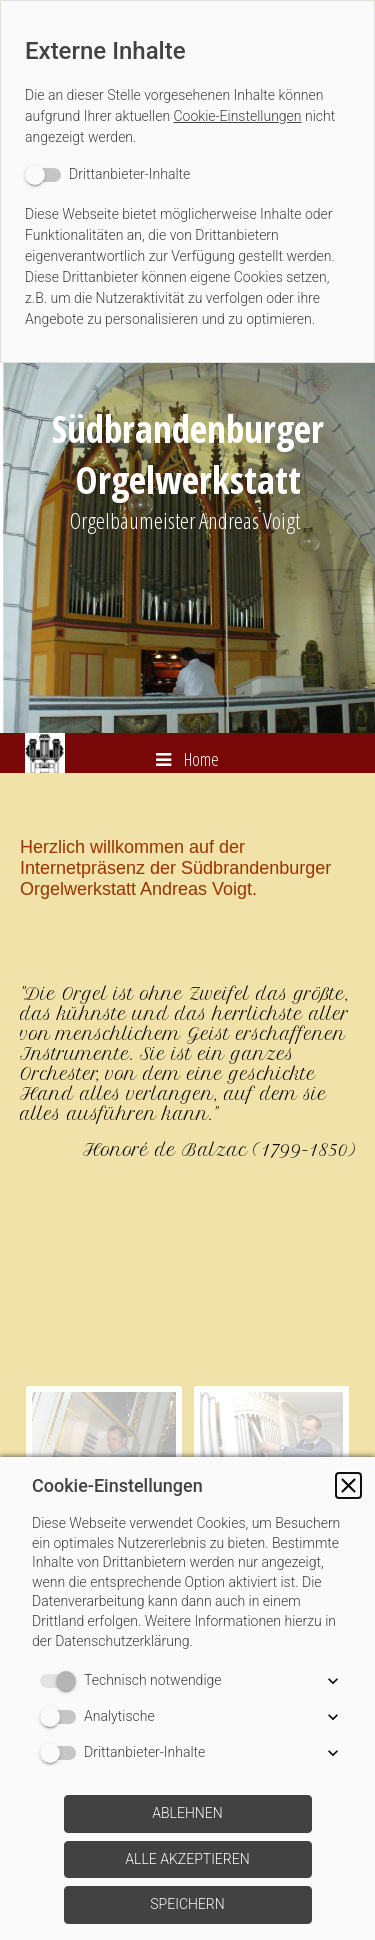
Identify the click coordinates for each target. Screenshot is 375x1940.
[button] (348, 1485)
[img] (187, 548)
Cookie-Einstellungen (238, 116)
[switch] (107, 174)
